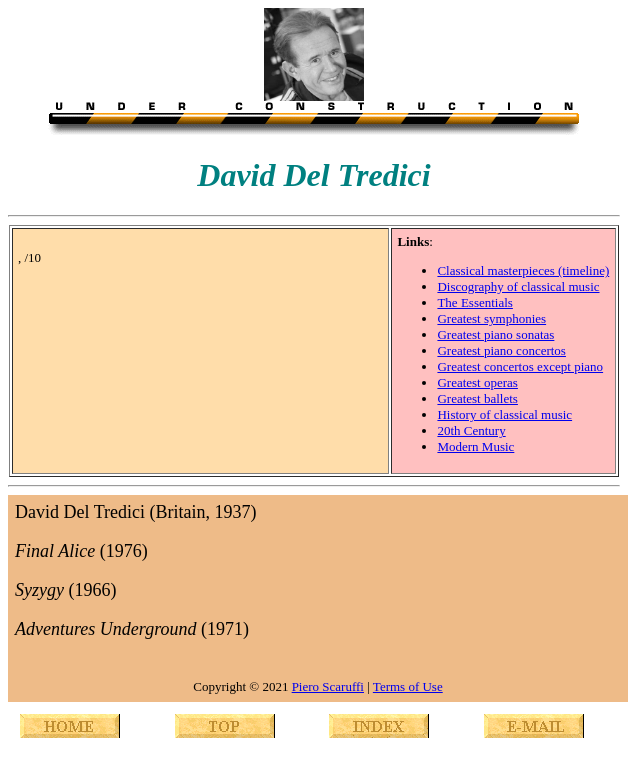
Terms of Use (408, 686)
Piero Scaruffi (328, 686)
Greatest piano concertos (501, 350)
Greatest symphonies (491, 318)
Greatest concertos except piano (520, 366)
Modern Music (475, 446)
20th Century (471, 430)
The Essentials (474, 302)
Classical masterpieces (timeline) (523, 270)
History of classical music (504, 414)
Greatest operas (477, 382)
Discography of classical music (518, 286)
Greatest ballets (477, 398)
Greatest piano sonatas (495, 334)
